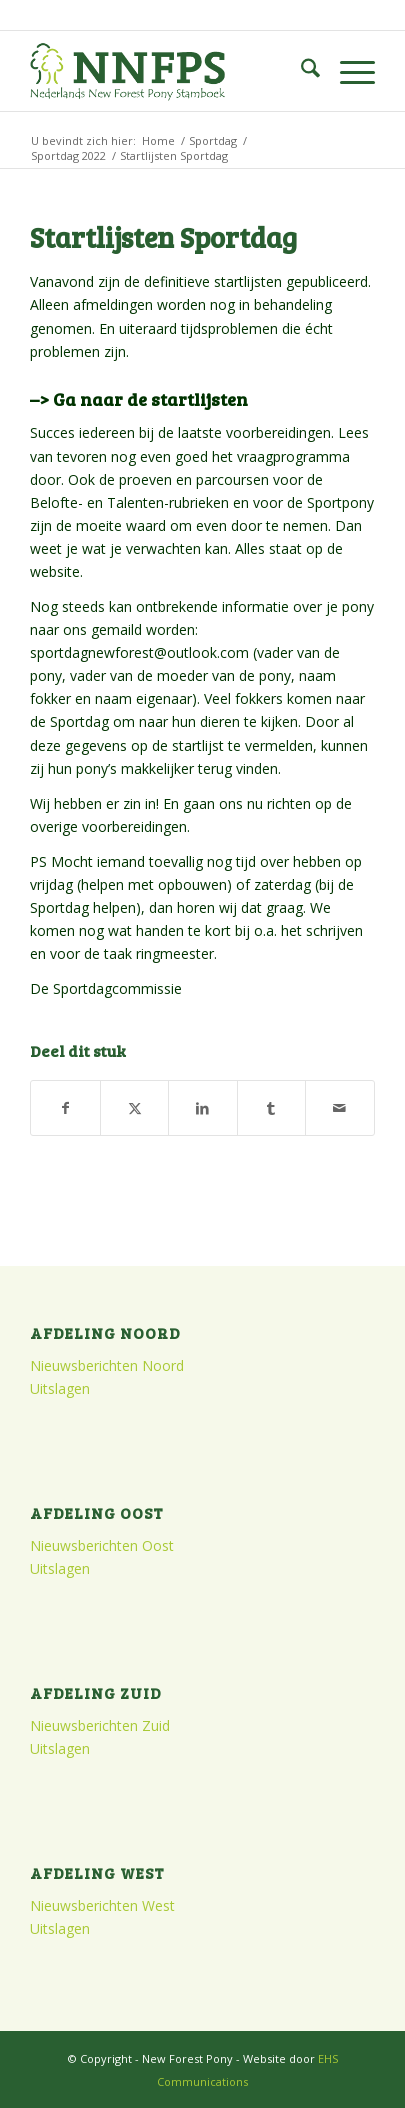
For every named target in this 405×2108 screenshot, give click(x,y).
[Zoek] (300, 71)
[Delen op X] (134, 1108)
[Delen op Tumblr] (271, 1108)
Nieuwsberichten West (102, 1905)
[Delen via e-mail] (340, 1108)
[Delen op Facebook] (65, 1108)
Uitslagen (60, 1388)
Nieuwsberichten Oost (102, 1545)
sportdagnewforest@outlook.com (139, 652)
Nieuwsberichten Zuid (100, 1725)
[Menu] (347, 71)
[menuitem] (300, 71)
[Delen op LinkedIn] (202, 1108)
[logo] (167, 71)
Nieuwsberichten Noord (107, 1365)
